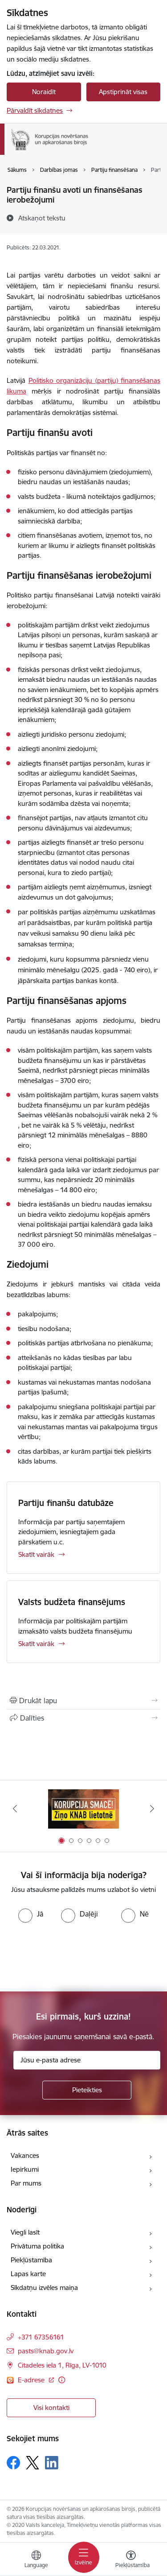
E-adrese (32, 2380)
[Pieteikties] (86, 2090)
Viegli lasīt (25, 2232)
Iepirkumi (25, 2169)
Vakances (25, 2155)
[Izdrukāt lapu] (83, 1700)
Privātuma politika (37, 2246)
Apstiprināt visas (123, 91)
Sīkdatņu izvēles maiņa (44, 2287)
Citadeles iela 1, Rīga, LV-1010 (62, 2365)
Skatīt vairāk (36, 1554)
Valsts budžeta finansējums (71, 1602)
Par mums (26, 2183)
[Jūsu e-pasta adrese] (86, 2060)
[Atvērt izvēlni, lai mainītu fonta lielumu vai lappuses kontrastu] (131, 2560)
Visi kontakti (51, 2407)
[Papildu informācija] (61, 2380)
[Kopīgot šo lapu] (83, 1717)
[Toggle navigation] (83, 2557)
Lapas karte (28, 2273)
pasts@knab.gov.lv (45, 2351)
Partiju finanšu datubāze (66, 1502)
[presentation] (74, 1956)
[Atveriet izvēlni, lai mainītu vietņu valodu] (36, 2560)
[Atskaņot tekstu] (41, 217)
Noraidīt (44, 91)
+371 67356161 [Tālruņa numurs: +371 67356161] (41, 2337)
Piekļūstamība (31, 2260)
